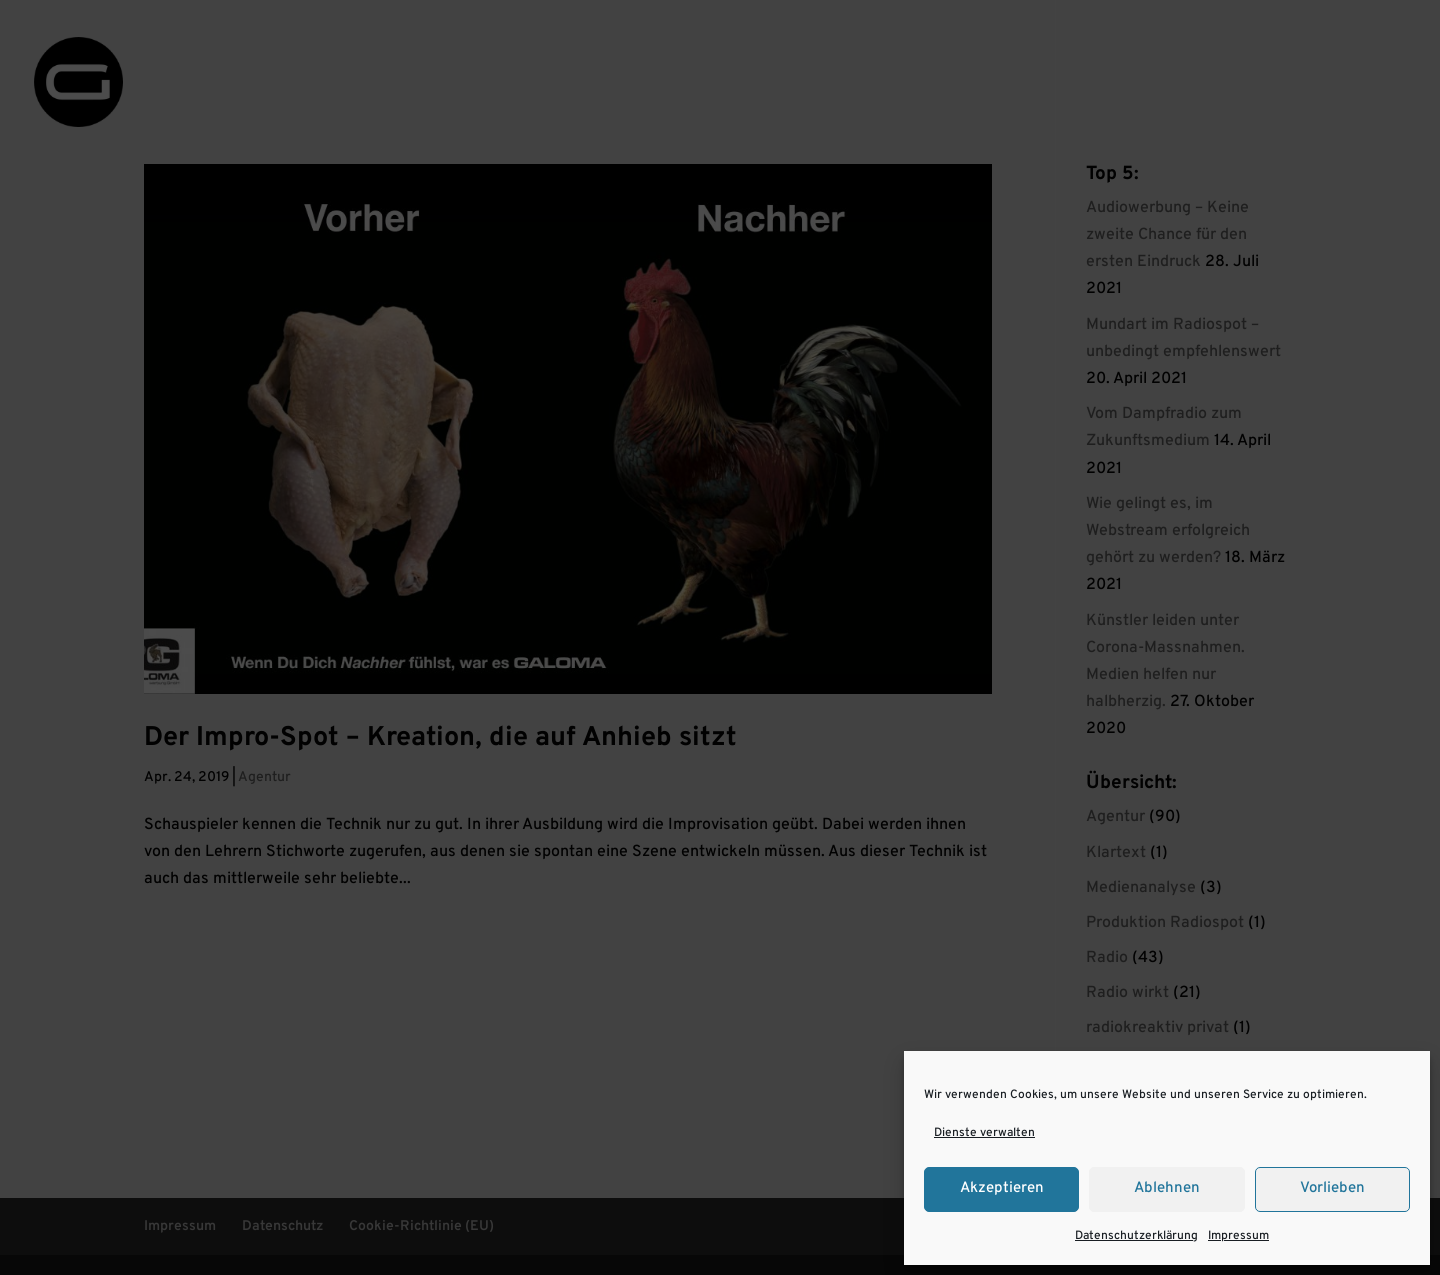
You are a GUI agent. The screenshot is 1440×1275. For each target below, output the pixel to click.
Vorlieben (1332, 1188)
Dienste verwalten (984, 1133)
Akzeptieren (1002, 1188)
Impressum (1238, 1236)
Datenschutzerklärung (1136, 1236)
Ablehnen (1167, 1188)
